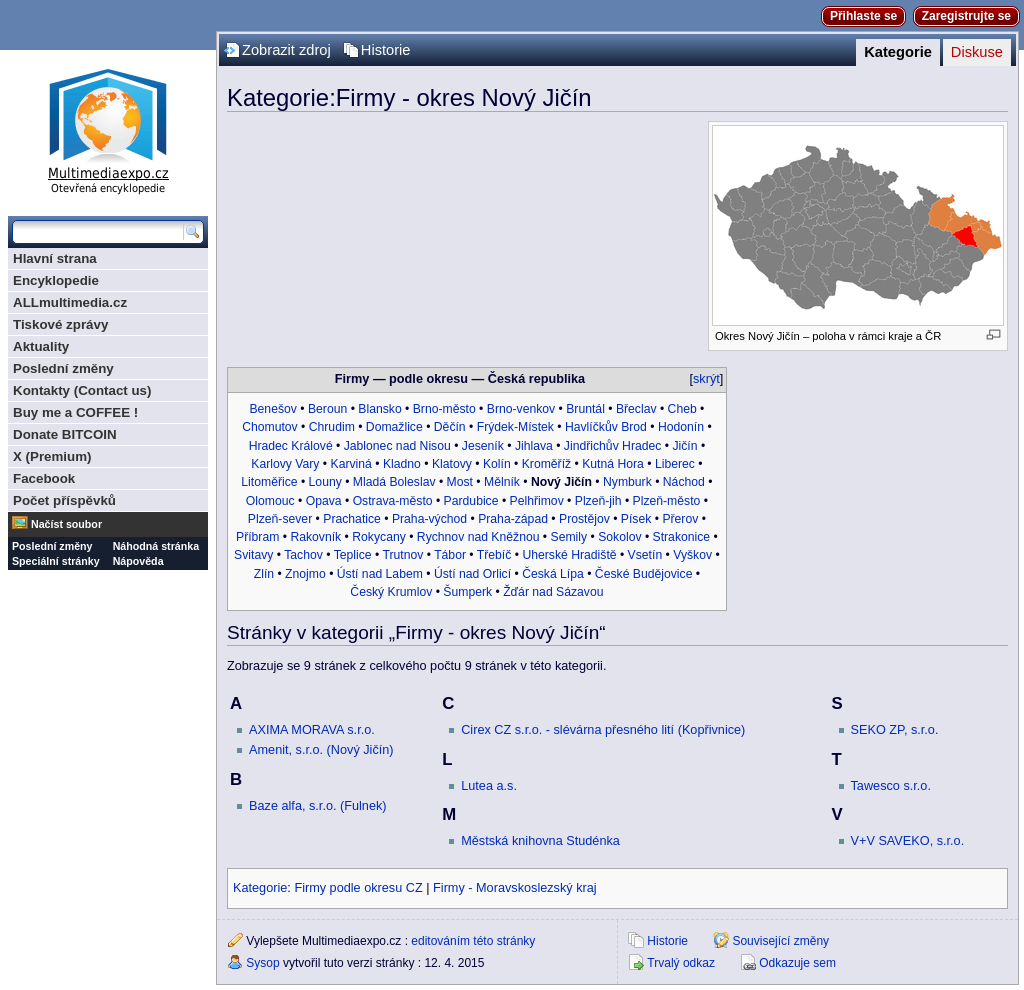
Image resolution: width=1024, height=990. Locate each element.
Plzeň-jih (598, 501)
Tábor (450, 555)
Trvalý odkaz (681, 963)
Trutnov (402, 555)
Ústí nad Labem (380, 574)
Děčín (450, 427)
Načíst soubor (66, 524)
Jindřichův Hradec (613, 446)
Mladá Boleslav (394, 482)
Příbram (257, 537)
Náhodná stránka (156, 546)
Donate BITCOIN (65, 434)
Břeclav (636, 409)
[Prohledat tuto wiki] (98, 232)
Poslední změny (63, 368)
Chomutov (270, 427)
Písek (636, 519)
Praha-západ (513, 519)
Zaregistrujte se (966, 16)
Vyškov (692, 555)
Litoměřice (269, 482)
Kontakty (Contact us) (82, 390)
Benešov (272, 409)
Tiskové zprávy (60, 324)
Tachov (303, 555)
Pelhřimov (537, 501)
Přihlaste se (863, 16)
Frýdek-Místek (515, 427)
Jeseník (483, 446)
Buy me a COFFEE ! (75, 412)
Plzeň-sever (280, 519)
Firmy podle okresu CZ (358, 888)
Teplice (353, 555)
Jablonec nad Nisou (397, 446)
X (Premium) (52, 456)
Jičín (684, 446)
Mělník (502, 482)
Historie (386, 50)
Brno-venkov (521, 409)
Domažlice (394, 427)
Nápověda (138, 561)
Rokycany (379, 537)
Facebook (44, 478)
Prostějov (584, 519)
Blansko (379, 409)
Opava (324, 501)
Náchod (684, 482)
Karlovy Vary (285, 464)
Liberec (675, 464)
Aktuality (41, 346)
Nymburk (627, 482)
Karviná (351, 464)
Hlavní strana (55, 258)
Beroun (327, 409)
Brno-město (444, 409)
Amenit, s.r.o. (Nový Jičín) (321, 750)
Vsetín (645, 555)
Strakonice (682, 537)
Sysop (262, 963)
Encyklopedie (56, 280)
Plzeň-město (667, 501)
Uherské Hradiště (569, 555)
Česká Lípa (553, 574)
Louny (325, 482)
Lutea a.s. (489, 786)
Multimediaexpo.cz (108, 128)
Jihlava (534, 446)
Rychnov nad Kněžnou (478, 537)
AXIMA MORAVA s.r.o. (312, 730)
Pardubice (471, 501)
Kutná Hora (613, 464)
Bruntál (585, 409)
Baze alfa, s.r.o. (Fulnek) (318, 806)
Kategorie (898, 52)
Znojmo (305, 574)
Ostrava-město (393, 501)
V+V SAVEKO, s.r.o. (908, 841)
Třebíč (494, 555)
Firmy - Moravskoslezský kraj (515, 888)
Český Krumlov (391, 592)
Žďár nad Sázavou (553, 592)
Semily (569, 537)
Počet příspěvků (64, 500)
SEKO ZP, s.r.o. (895, 730)
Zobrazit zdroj (286, 50)
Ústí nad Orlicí (472, 574)
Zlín (264, 574)
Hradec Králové (291, 446)
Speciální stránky (56, 561)
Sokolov (619, 537)
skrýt (706, 379)
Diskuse (977, 52)
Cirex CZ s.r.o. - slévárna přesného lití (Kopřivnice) (603, 730)
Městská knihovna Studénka (540, 841)
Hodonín (681, 427)
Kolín (497, 464)
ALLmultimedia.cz (70, 302)
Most (460, 482)
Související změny (780, 941)
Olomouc (270, 501)
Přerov (680, 519)
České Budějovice (644, 574)
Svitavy (253, 555)
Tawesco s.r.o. (891, 786)
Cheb (682, 409)
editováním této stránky (473, 941)
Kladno (402, 464)
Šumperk (467, 592)
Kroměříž (546, 464)
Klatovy (452, 464)
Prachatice (352, 519)
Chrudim (332, 427)
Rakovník (315, 537)
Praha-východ (429, 519)
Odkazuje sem (797, 963)
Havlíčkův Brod (606, 427)
